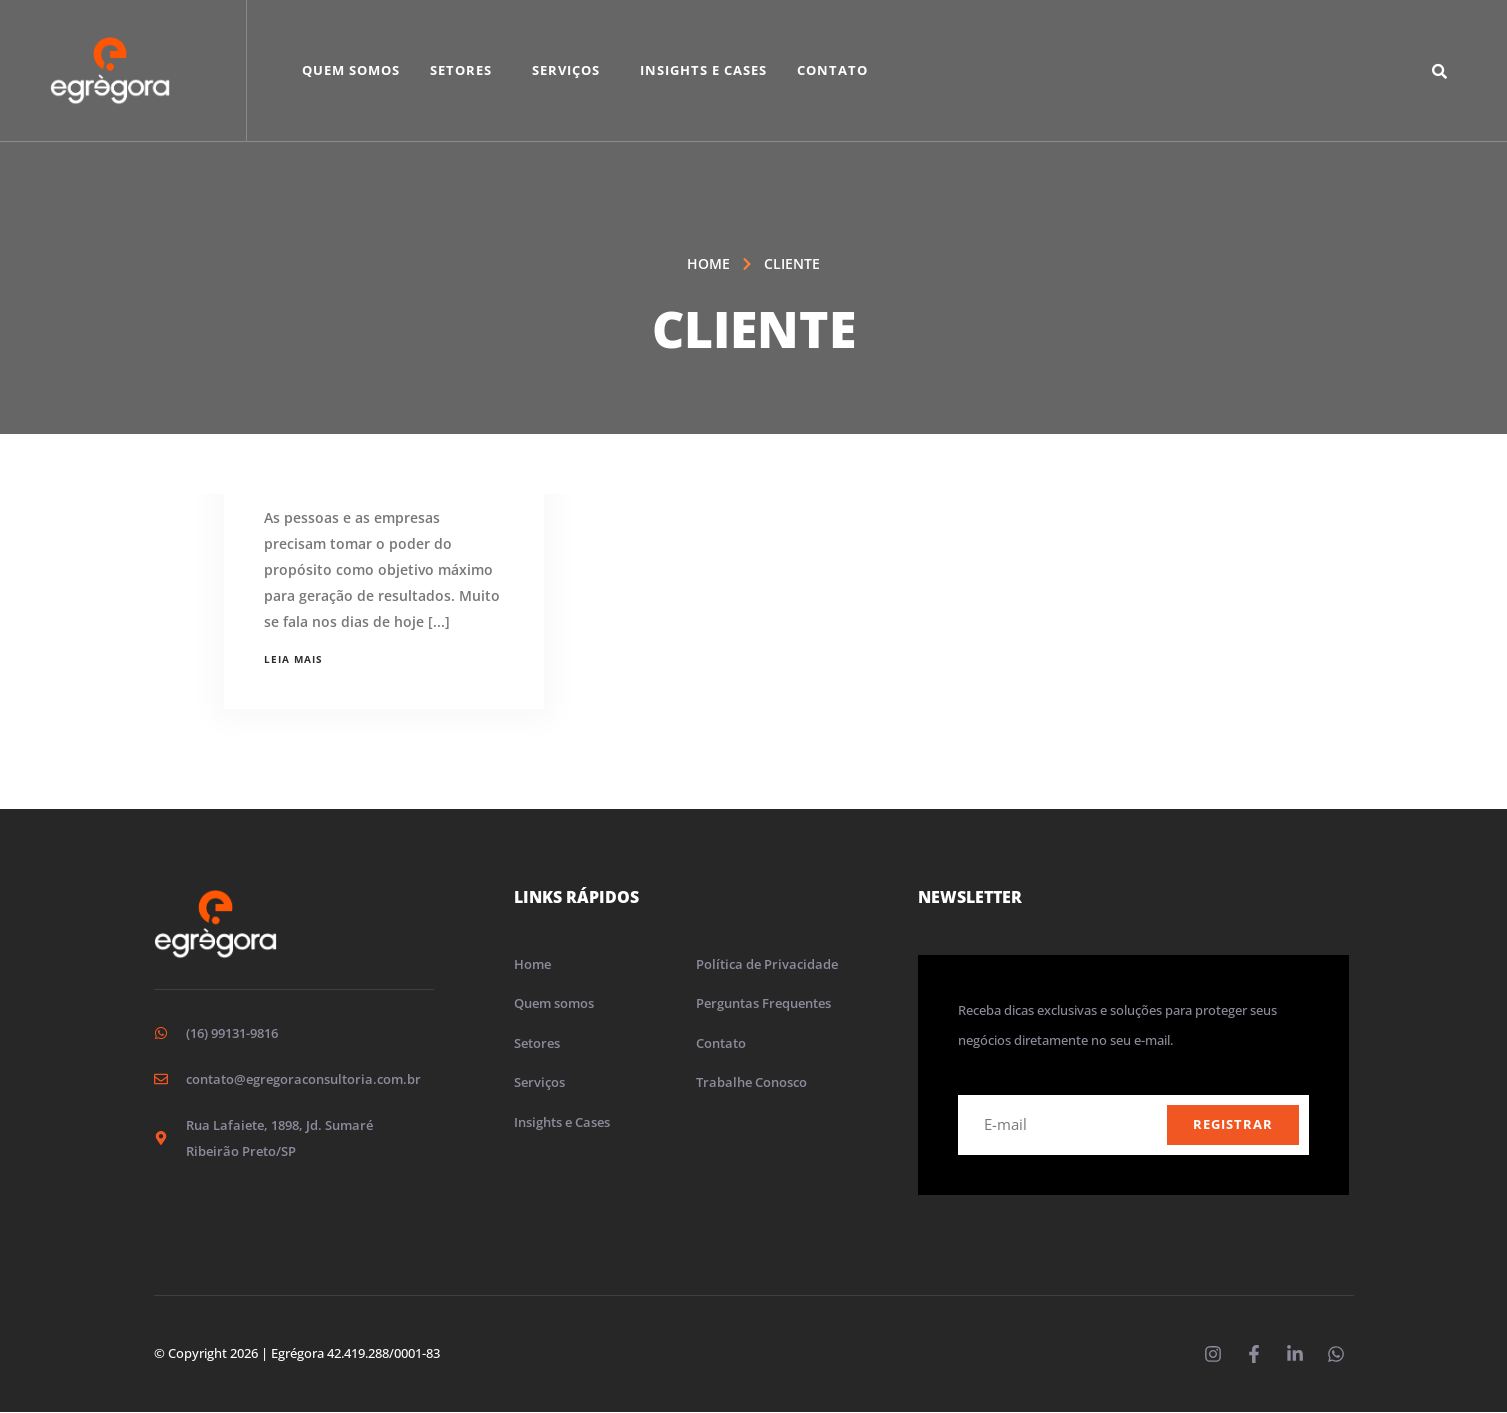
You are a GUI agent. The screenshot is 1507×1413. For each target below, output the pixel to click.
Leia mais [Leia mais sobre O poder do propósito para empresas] (293, 659)
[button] (466, 70)
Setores (461, 70)
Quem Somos (351, 70)
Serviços (566, 70)
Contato (832, 70)
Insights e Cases (703, 70)
